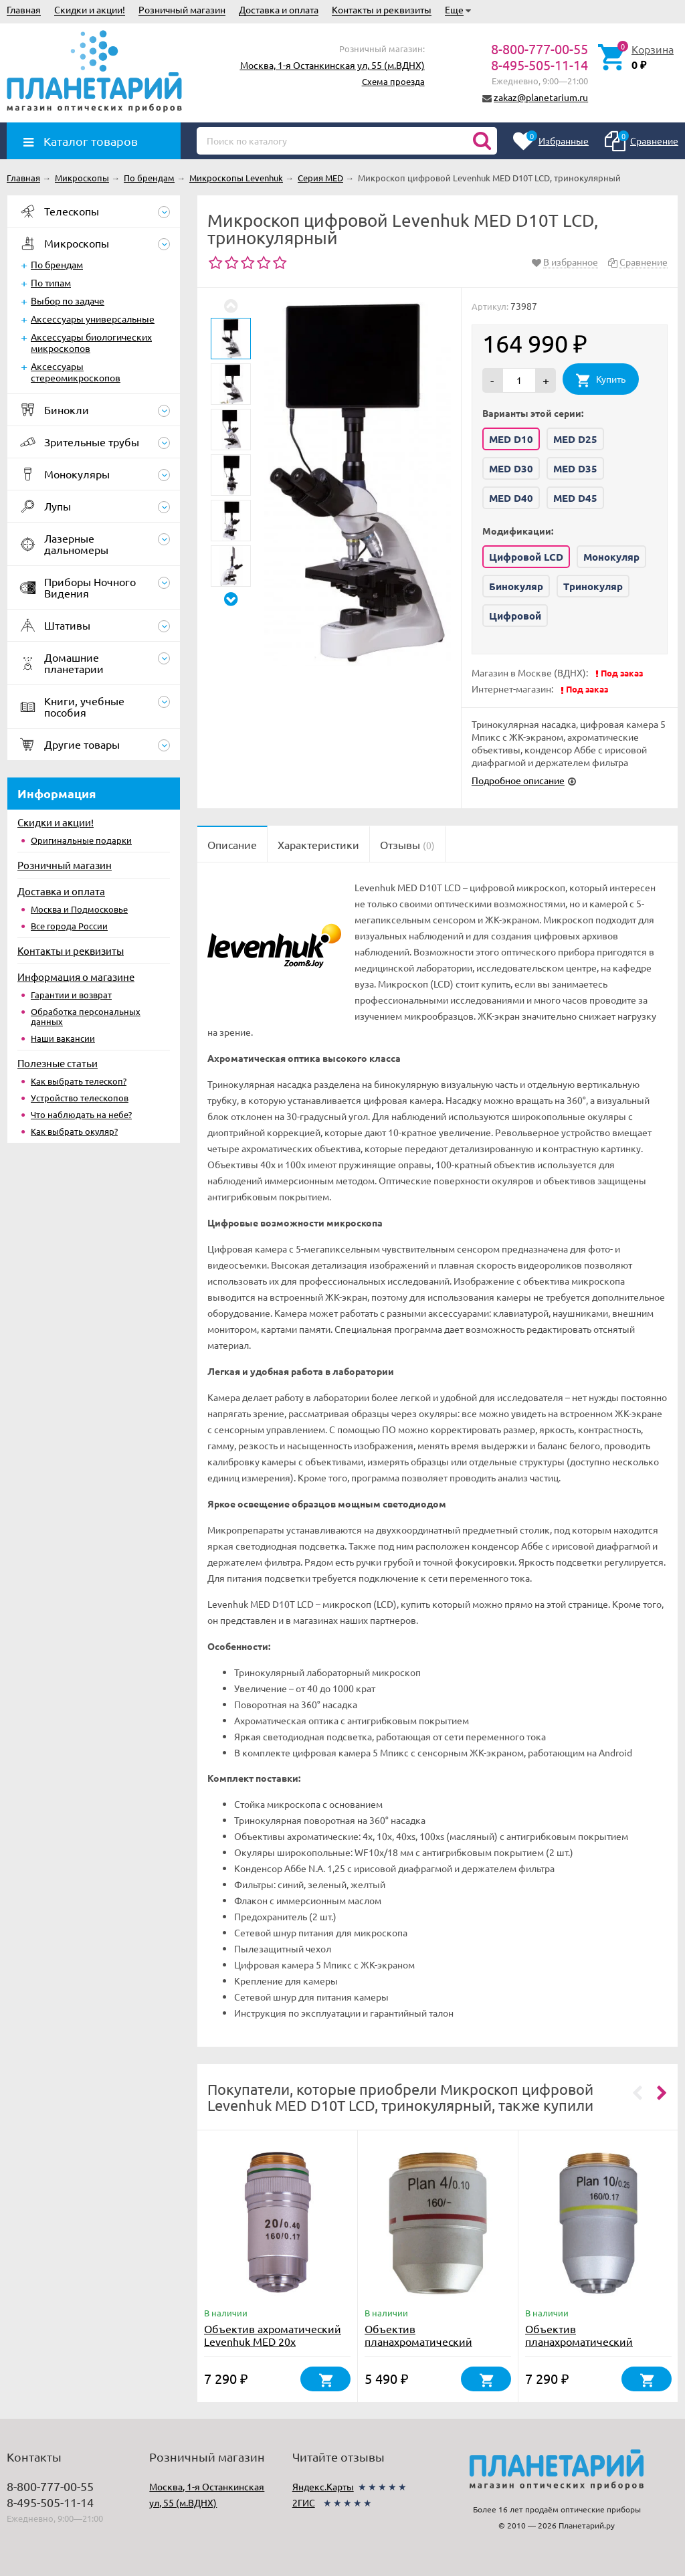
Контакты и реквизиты (381, 9)
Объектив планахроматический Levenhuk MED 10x (579, 2341)
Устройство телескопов (79, 1097)
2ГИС (303, 2502)
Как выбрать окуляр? (74, 1131)
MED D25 (575, 439)
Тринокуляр (593, 586)
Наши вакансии (63, 1038)
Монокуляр (611, 556)
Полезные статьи (57, 1062)
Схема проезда (393, 81)
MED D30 (511, 468)
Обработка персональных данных (85, 1016)
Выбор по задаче (67, 300)
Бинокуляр (516, 586)
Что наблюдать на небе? (81, 1114)
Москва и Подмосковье (79, 909)
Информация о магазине (75, 976)
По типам (51, 282)
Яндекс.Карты (323, 2486)
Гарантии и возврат (71, 994)
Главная (24, 9)
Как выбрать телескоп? (78, 1081)
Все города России (69, 925)
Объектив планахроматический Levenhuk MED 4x (418, 2341)
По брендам (57, 264)
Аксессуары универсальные (93, 318)
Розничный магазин (181, 9)
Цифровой (515, 615)
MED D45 (575, 497)
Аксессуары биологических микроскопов (91, 342)
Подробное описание (518, 780)
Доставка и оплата (278, 9)
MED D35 (575, 468)
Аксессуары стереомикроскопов (75, 371)
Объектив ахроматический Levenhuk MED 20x (272, 2335)
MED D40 (511, 497)
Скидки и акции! (89, 9)
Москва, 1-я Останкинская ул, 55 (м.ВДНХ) (332, 65)
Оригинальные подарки (81, 840)
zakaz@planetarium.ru (541, 97)
